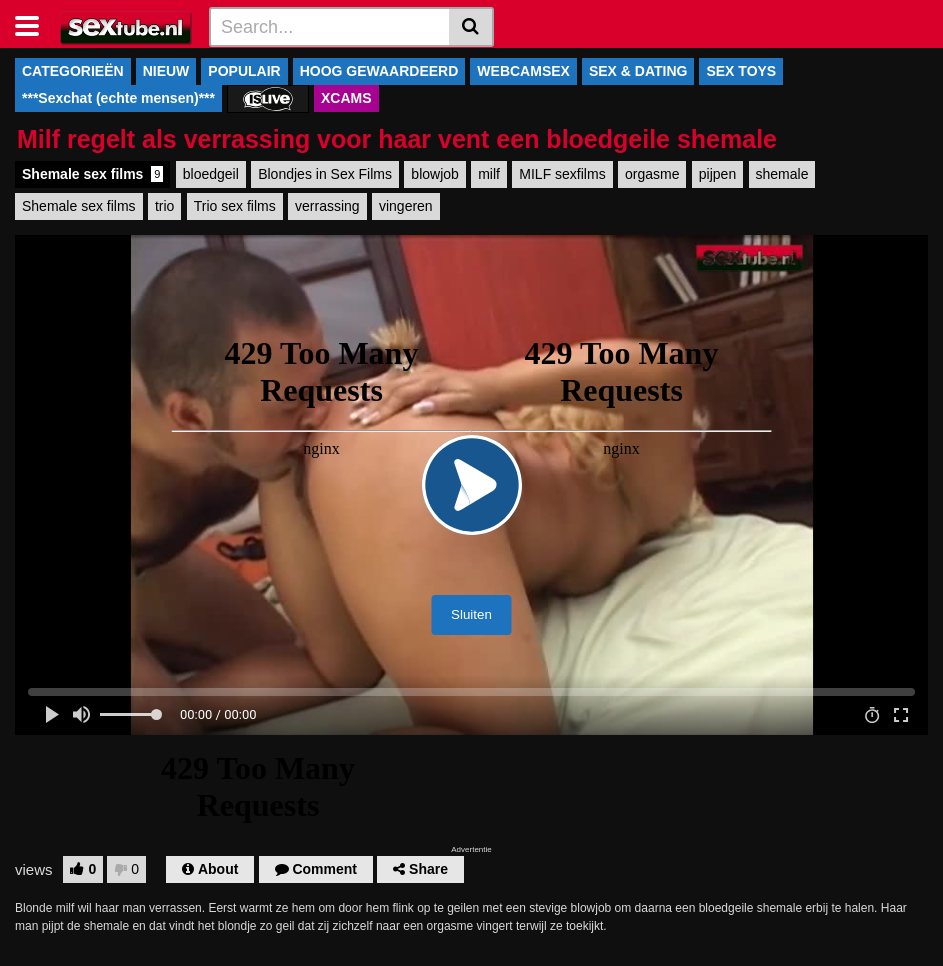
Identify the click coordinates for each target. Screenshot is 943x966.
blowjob (434, 174)
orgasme (652, 174)
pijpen (717, 174)
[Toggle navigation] (34, 24)
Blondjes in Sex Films (325, 174)
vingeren (406, 206)
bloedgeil (211, 174)
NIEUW (166, 71)
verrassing (327, 206)
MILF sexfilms (562, 174)
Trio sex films (235, 206)
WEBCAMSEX (523, 71)
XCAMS (346, 98)
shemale (782, 174)
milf (489, 174)
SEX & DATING (638, 71)
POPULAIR (244, 71)
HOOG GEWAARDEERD (379, 71)
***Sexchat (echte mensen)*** (118, 98)
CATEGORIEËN (73, 71)
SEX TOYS (741, 71)
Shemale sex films (92, 174)
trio (164, 206)
